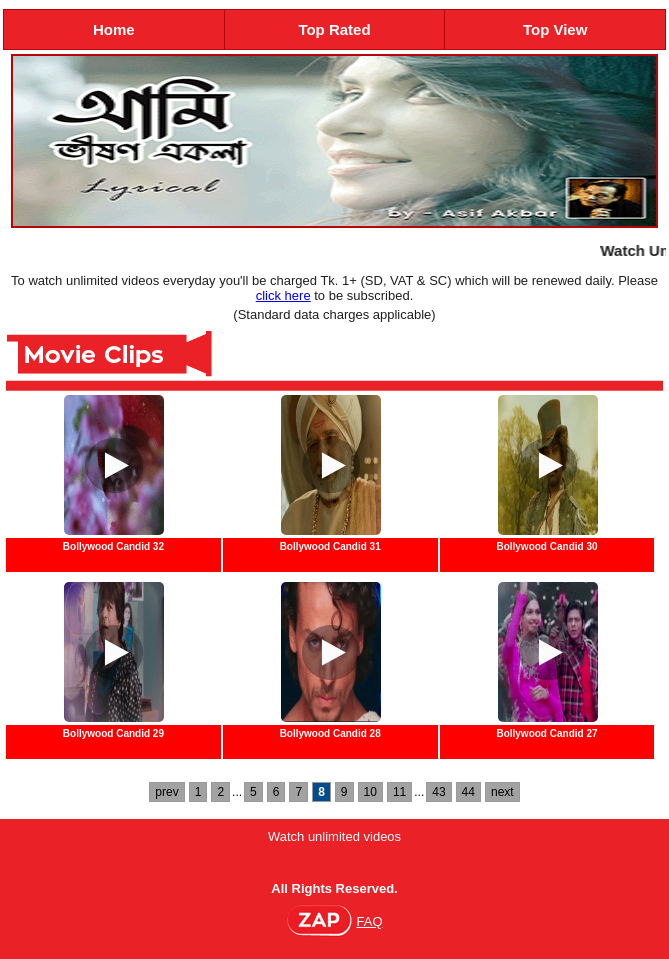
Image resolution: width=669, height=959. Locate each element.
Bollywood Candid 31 (330, 546)
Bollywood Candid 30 (546, 546)
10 (370, 792)
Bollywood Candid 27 (546, 733)
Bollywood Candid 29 (113, 733)
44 (468, 792)
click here (283, 295)
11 (399, 792)
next (502, 792)
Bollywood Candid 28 (330, 733)
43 (438, 792)
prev (166, 792)
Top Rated (334, 29)
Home (114, 29)
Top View (555, 29)
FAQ (369, 921)
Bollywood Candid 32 (113, 546)
